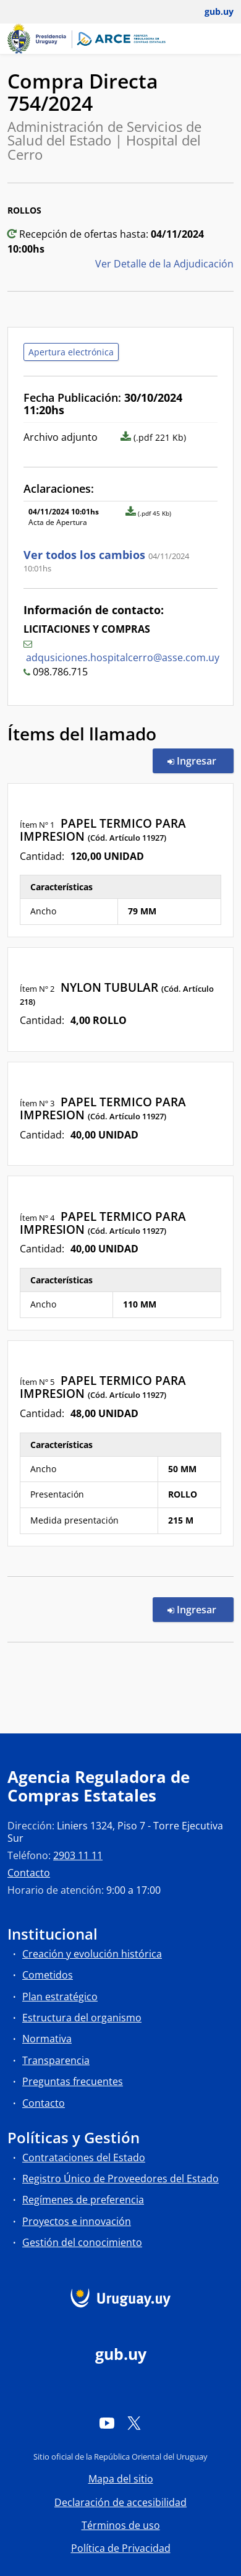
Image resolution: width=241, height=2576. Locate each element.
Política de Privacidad (121, 2548)
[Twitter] (134, 2423)
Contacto (28, 1873)
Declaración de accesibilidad (120, 2502)
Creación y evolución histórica (92, 1954)
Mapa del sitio (120, 2479)
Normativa (47, 2038)
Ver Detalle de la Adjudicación (164, 264)
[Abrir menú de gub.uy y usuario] (210, 12)
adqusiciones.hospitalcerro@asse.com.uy (122, 657)
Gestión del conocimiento (82, 2242)
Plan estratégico (60, 1996)
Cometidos (47, 1975)
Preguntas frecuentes (72, 2081)
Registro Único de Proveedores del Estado (120, 2178)
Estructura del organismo (82, 2017)
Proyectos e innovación (76, 2221)
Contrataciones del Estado (83, 2157)
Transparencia (56, 2060)
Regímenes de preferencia (83, 2199)
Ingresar (200, 760)
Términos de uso (121, 2525)
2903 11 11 (78, 1855)
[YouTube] (106, 2423)
